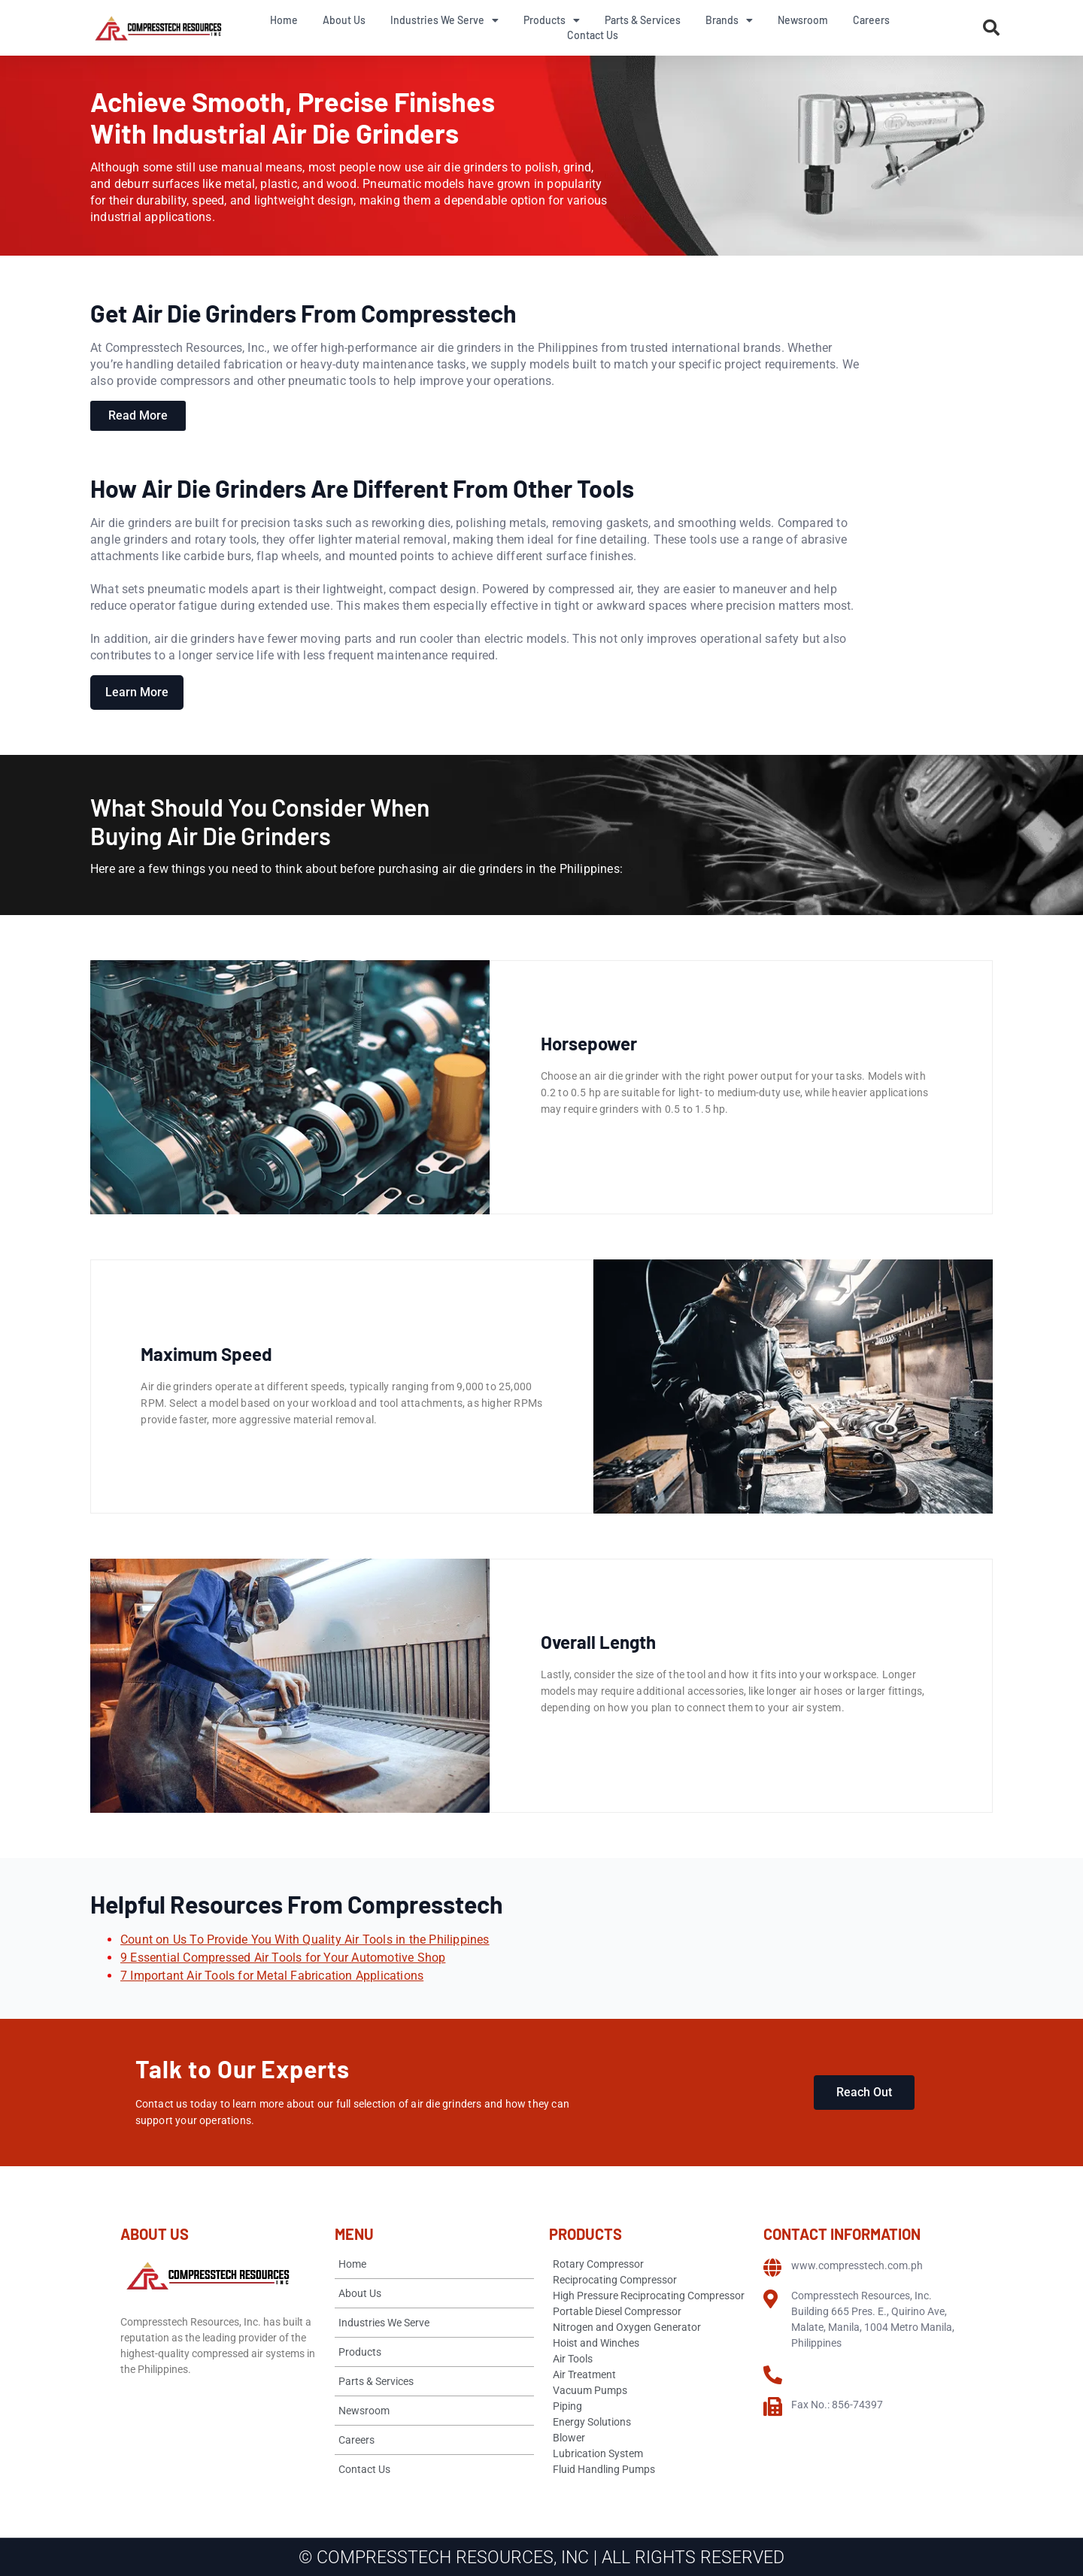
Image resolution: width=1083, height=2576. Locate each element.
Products (551, 20)
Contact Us (592, 35)
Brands (729, 20)
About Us (344, 20)
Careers (871, 20)
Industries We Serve (444, 20)
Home (284, 20)
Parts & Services (643, 20)
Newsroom (803, 20)
